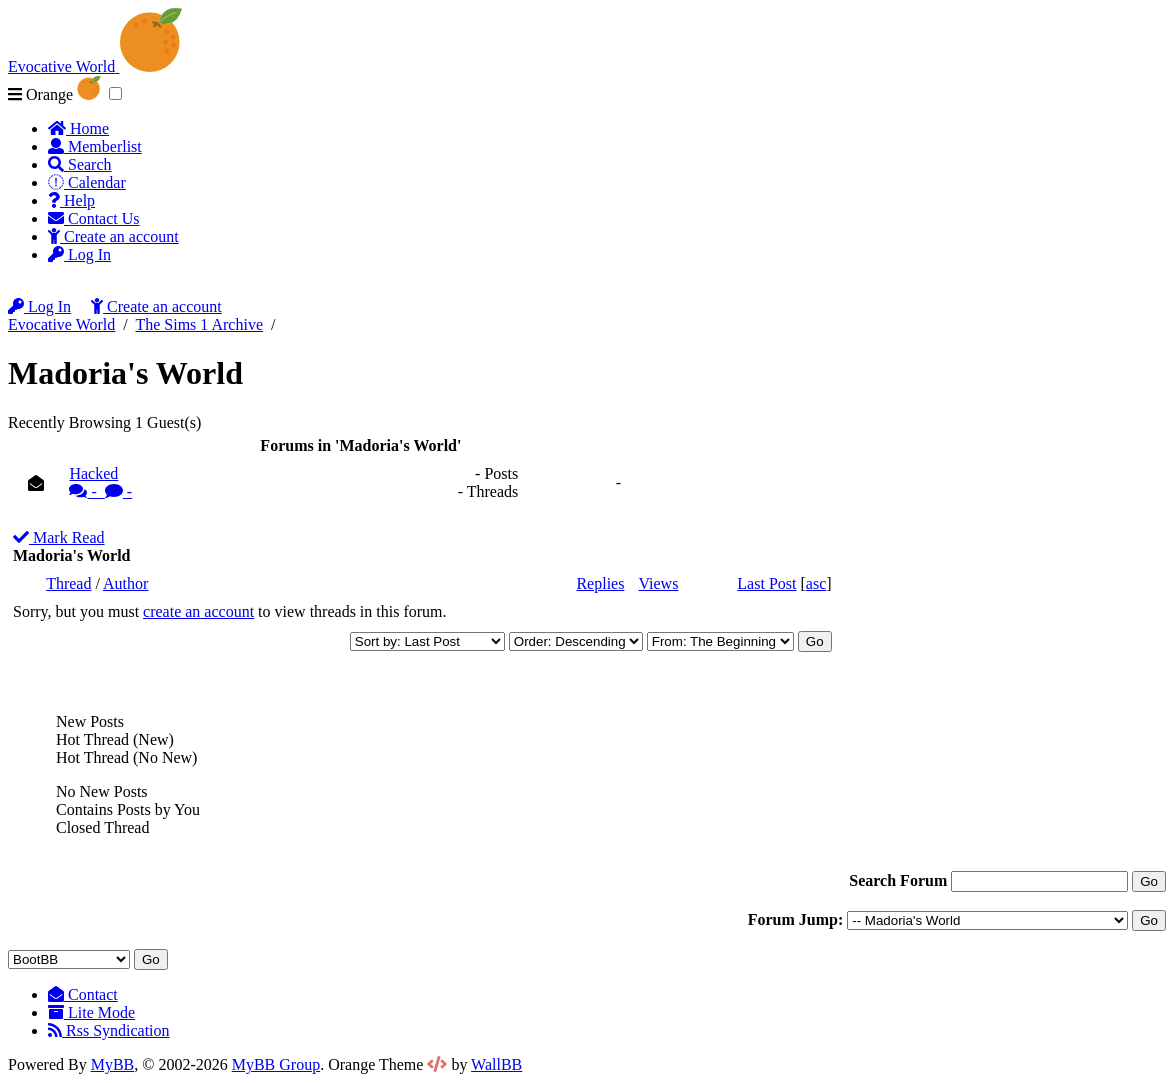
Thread (68, 583)
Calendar (87, 182)
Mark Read (59, 537)
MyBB (113, 1064)
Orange (54, 94)
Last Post (766, 583)
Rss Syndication (109, 1030)
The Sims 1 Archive (199, 324)
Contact (83, 994)
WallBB (496, 1064)
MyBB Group (276, 1064)
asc (816, 583)
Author (125, 583)
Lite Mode (91, 1012)
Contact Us (94, 218)
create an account (198, 611)
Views (658, 583)
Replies (600, 583)
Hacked (258, 483)
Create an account (113, 236)
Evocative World (61, 324)
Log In (79, 254)
